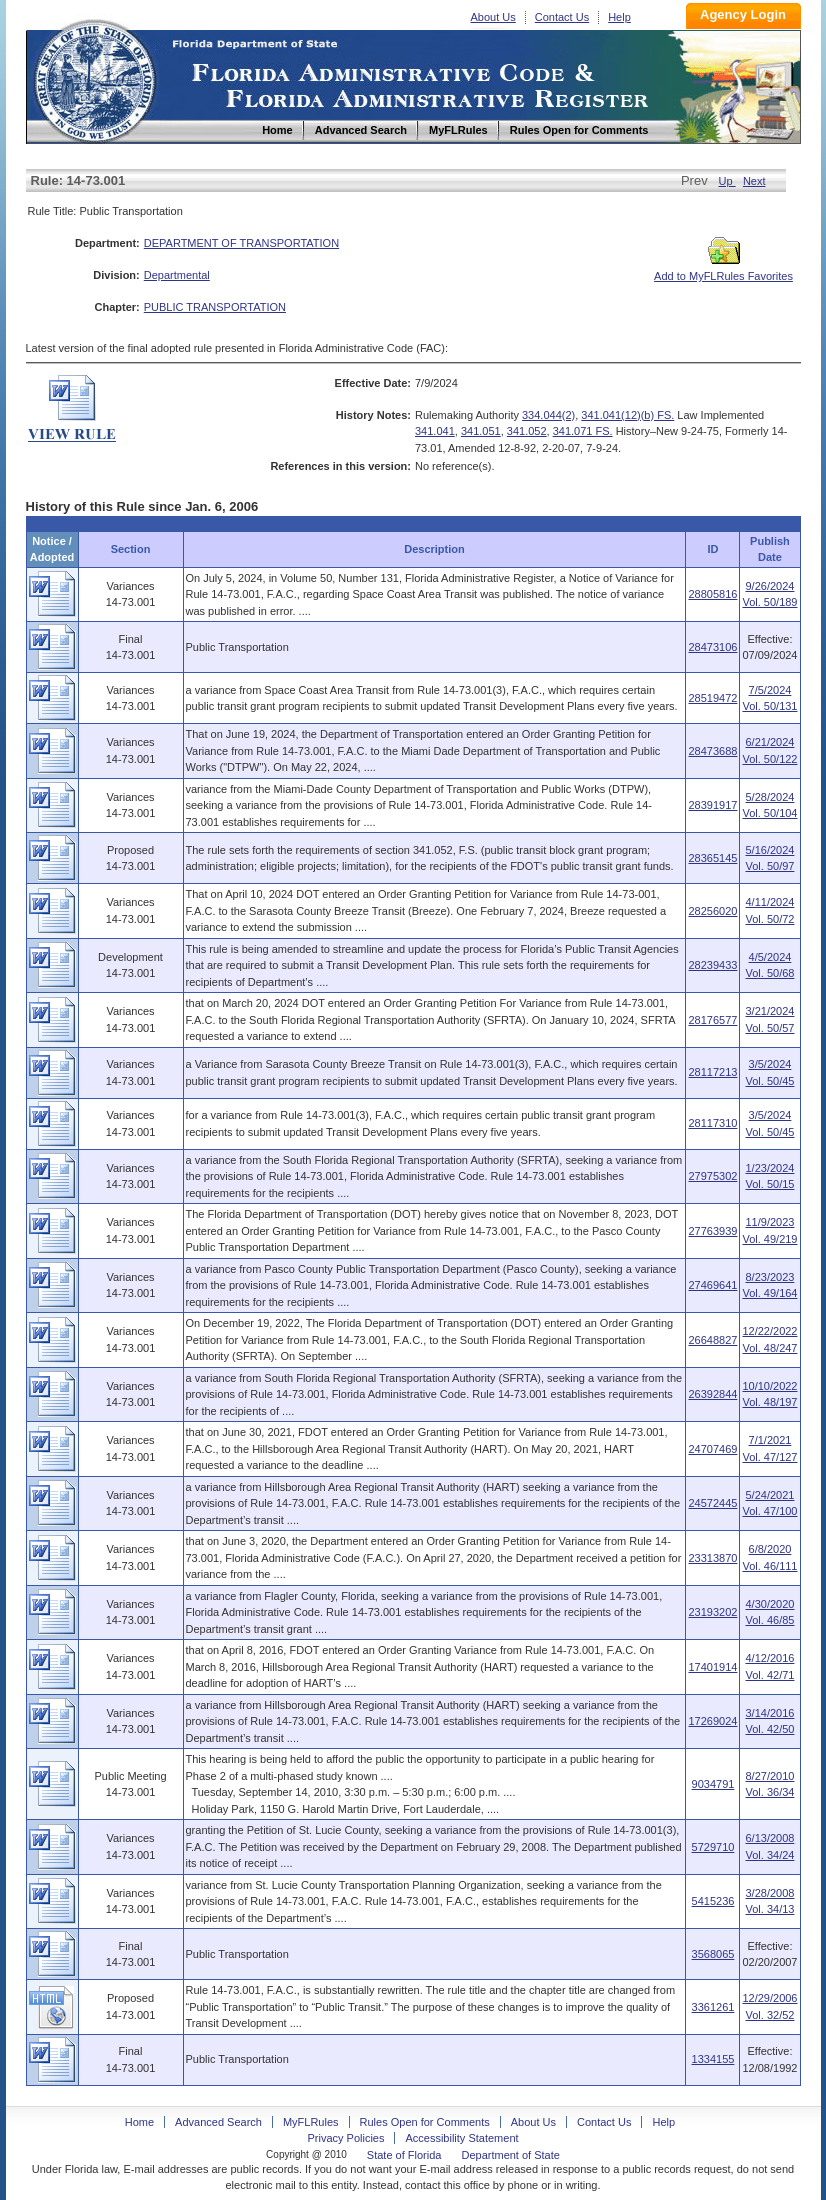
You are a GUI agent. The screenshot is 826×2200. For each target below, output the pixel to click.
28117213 (712, 1072)
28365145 (712, 858)
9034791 (713, 1784)
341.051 (481, 431)
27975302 (712, 1176)
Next (754, 181)
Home (94, 78)
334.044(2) (548, 415)
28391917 (712, 805)
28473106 (712, 647)
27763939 (712, 1231)
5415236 (713, 1901)
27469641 (712, 1285)
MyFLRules (311, 2122)
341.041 (435, 431)
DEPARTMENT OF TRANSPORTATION (241, 243)
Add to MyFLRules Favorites (723, 270)
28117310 (712, 1123)
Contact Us (562, 17)
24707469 (712, 1449)
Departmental (177, 275)
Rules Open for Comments (425, 2122)
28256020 (712, 911)
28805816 (712, 594)
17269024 (712, 1721)
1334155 (713, 2059)
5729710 (713, 1847)
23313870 (712, 1558)
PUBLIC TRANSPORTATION (215, 307)
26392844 (712, 1394)
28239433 (712, 965)
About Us (493, 17)
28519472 (712, 698)
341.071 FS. (583, 431)
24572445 (712, 1503)
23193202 (712, 1612)
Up (727, 181)
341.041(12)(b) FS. (627, 415)
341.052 (527, 431)
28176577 (712, 1020)
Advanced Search (218, 2122)
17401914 (712, 1667)
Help (619, 17)
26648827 (712, 1340)
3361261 (713, 2007)
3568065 (713, 1954)
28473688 (712, 751)
